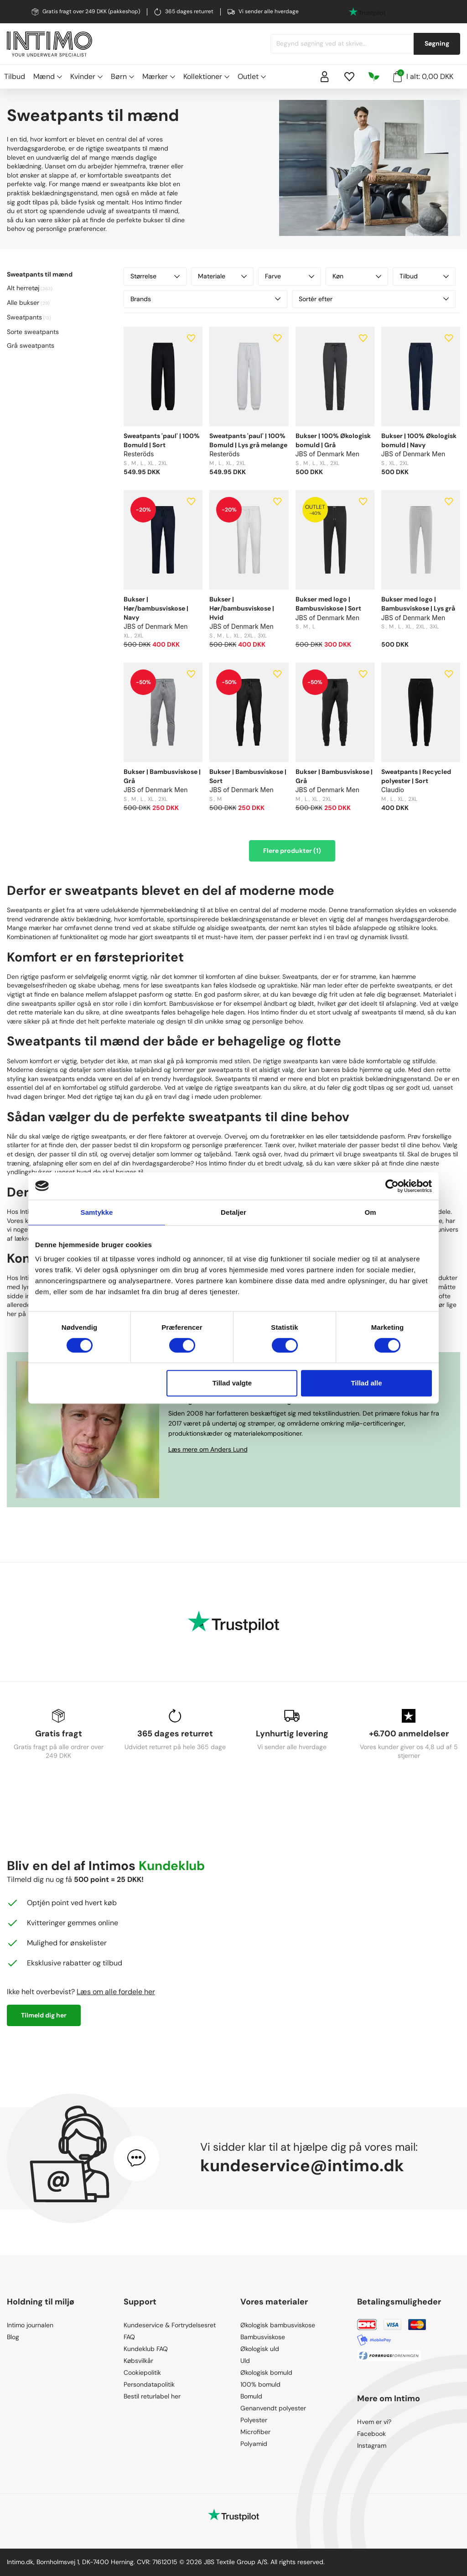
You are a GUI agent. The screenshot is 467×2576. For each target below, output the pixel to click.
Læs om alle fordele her (116, 1991)
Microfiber (255, 2432)
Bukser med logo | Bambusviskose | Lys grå (418, 603)
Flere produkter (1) (292, 850)
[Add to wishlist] (191, 338)
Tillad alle (366, 1383)
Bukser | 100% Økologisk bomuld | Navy (419, 440)
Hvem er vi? (374, 2422)
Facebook (371, 2434)
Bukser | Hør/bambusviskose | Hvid (241, 608)
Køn (357, 276)
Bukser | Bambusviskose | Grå (162, 776)
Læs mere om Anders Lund (208, 1449)
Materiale (222, 276)
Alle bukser (23, 302)
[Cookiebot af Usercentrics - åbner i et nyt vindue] (392, 1186)
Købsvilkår (138, 2361)
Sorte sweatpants (33, 332)
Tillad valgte (232, 1383)
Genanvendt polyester (273, 2408)
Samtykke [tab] (97, 1212)
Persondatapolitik (149, 2384)
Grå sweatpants (30, 345)
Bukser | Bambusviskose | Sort (247, 776)
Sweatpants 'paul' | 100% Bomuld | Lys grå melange (248, 440)
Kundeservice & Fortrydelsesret (170, 2325)
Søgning (437, 43)
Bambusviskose (262, 2337)
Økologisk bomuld (266, 2372)
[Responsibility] (374, 77)
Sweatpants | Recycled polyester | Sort (416, 776)
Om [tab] (370, 1212)
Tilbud (14, 76)
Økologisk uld (259, 2349)
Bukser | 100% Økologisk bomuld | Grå (333, 440)
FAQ (129, 2337)
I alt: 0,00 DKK (423, 75)
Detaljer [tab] (233, 1212)
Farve (289, 276)
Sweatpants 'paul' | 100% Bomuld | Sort (162, 440)
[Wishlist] (349, 77)
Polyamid (253, 2444)
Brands (205, 299)
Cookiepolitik (142, 2372)
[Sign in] (324, 77)
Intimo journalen (30, 2325)
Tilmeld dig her (44, 2015)
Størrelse (155, 276)
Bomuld (251, 2396)
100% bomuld (260, 2384)
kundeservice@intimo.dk (302, 2165)
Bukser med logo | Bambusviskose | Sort (328, 603)
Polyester (253, 2420)
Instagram (371, 2445)
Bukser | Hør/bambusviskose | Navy (156, 608)
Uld (245, 2361)
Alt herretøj (23, 288)
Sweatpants (24, 317)
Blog (13, 2337)
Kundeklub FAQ (146, 2349)
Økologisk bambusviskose (277, 2325)
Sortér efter (374, 299)
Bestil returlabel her (152, 2396)
